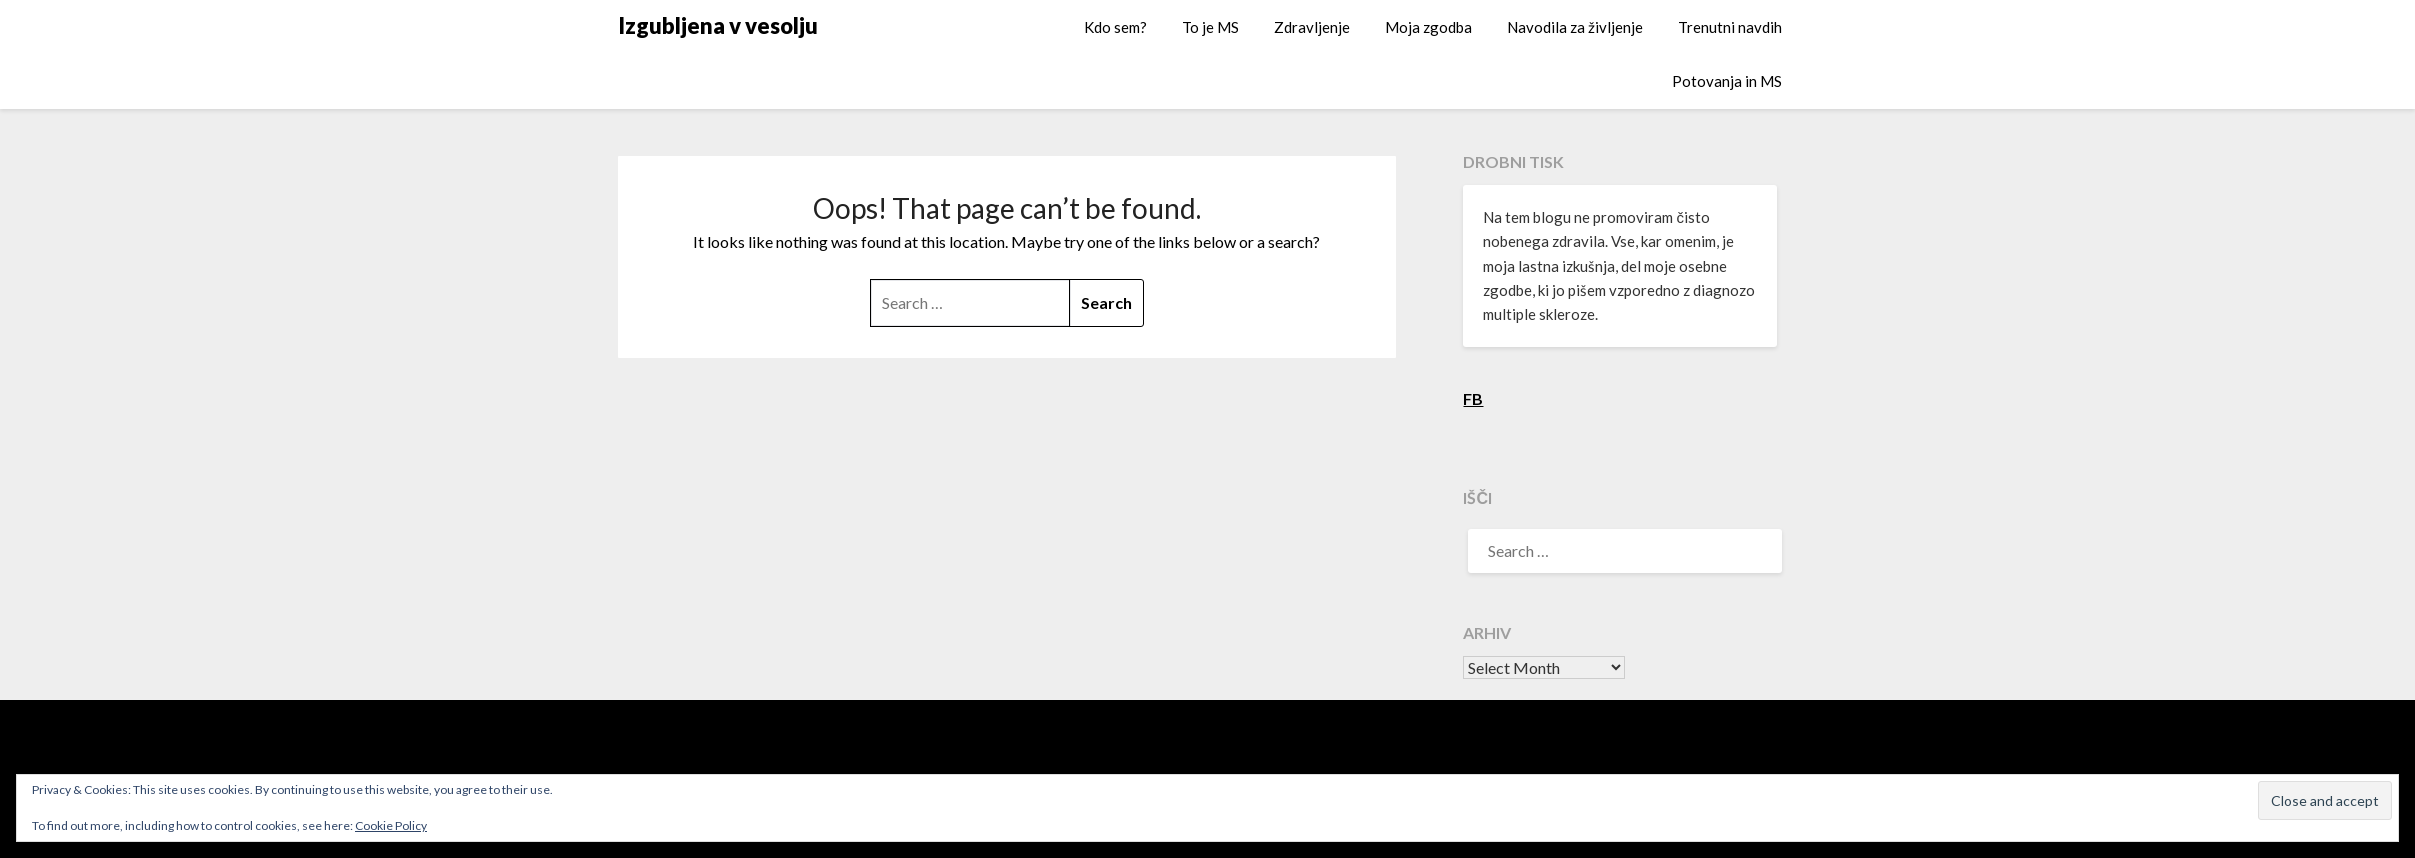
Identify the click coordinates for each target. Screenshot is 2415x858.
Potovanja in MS (1727, 81)
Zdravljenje (1312, 27)
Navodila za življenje (1575, 27)
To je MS (1210, 27)
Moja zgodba (1428, 27)
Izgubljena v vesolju (718, 25)
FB (1473, 398)
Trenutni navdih (1730, 27)
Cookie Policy (391, 825)
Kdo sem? (1115, 27)
